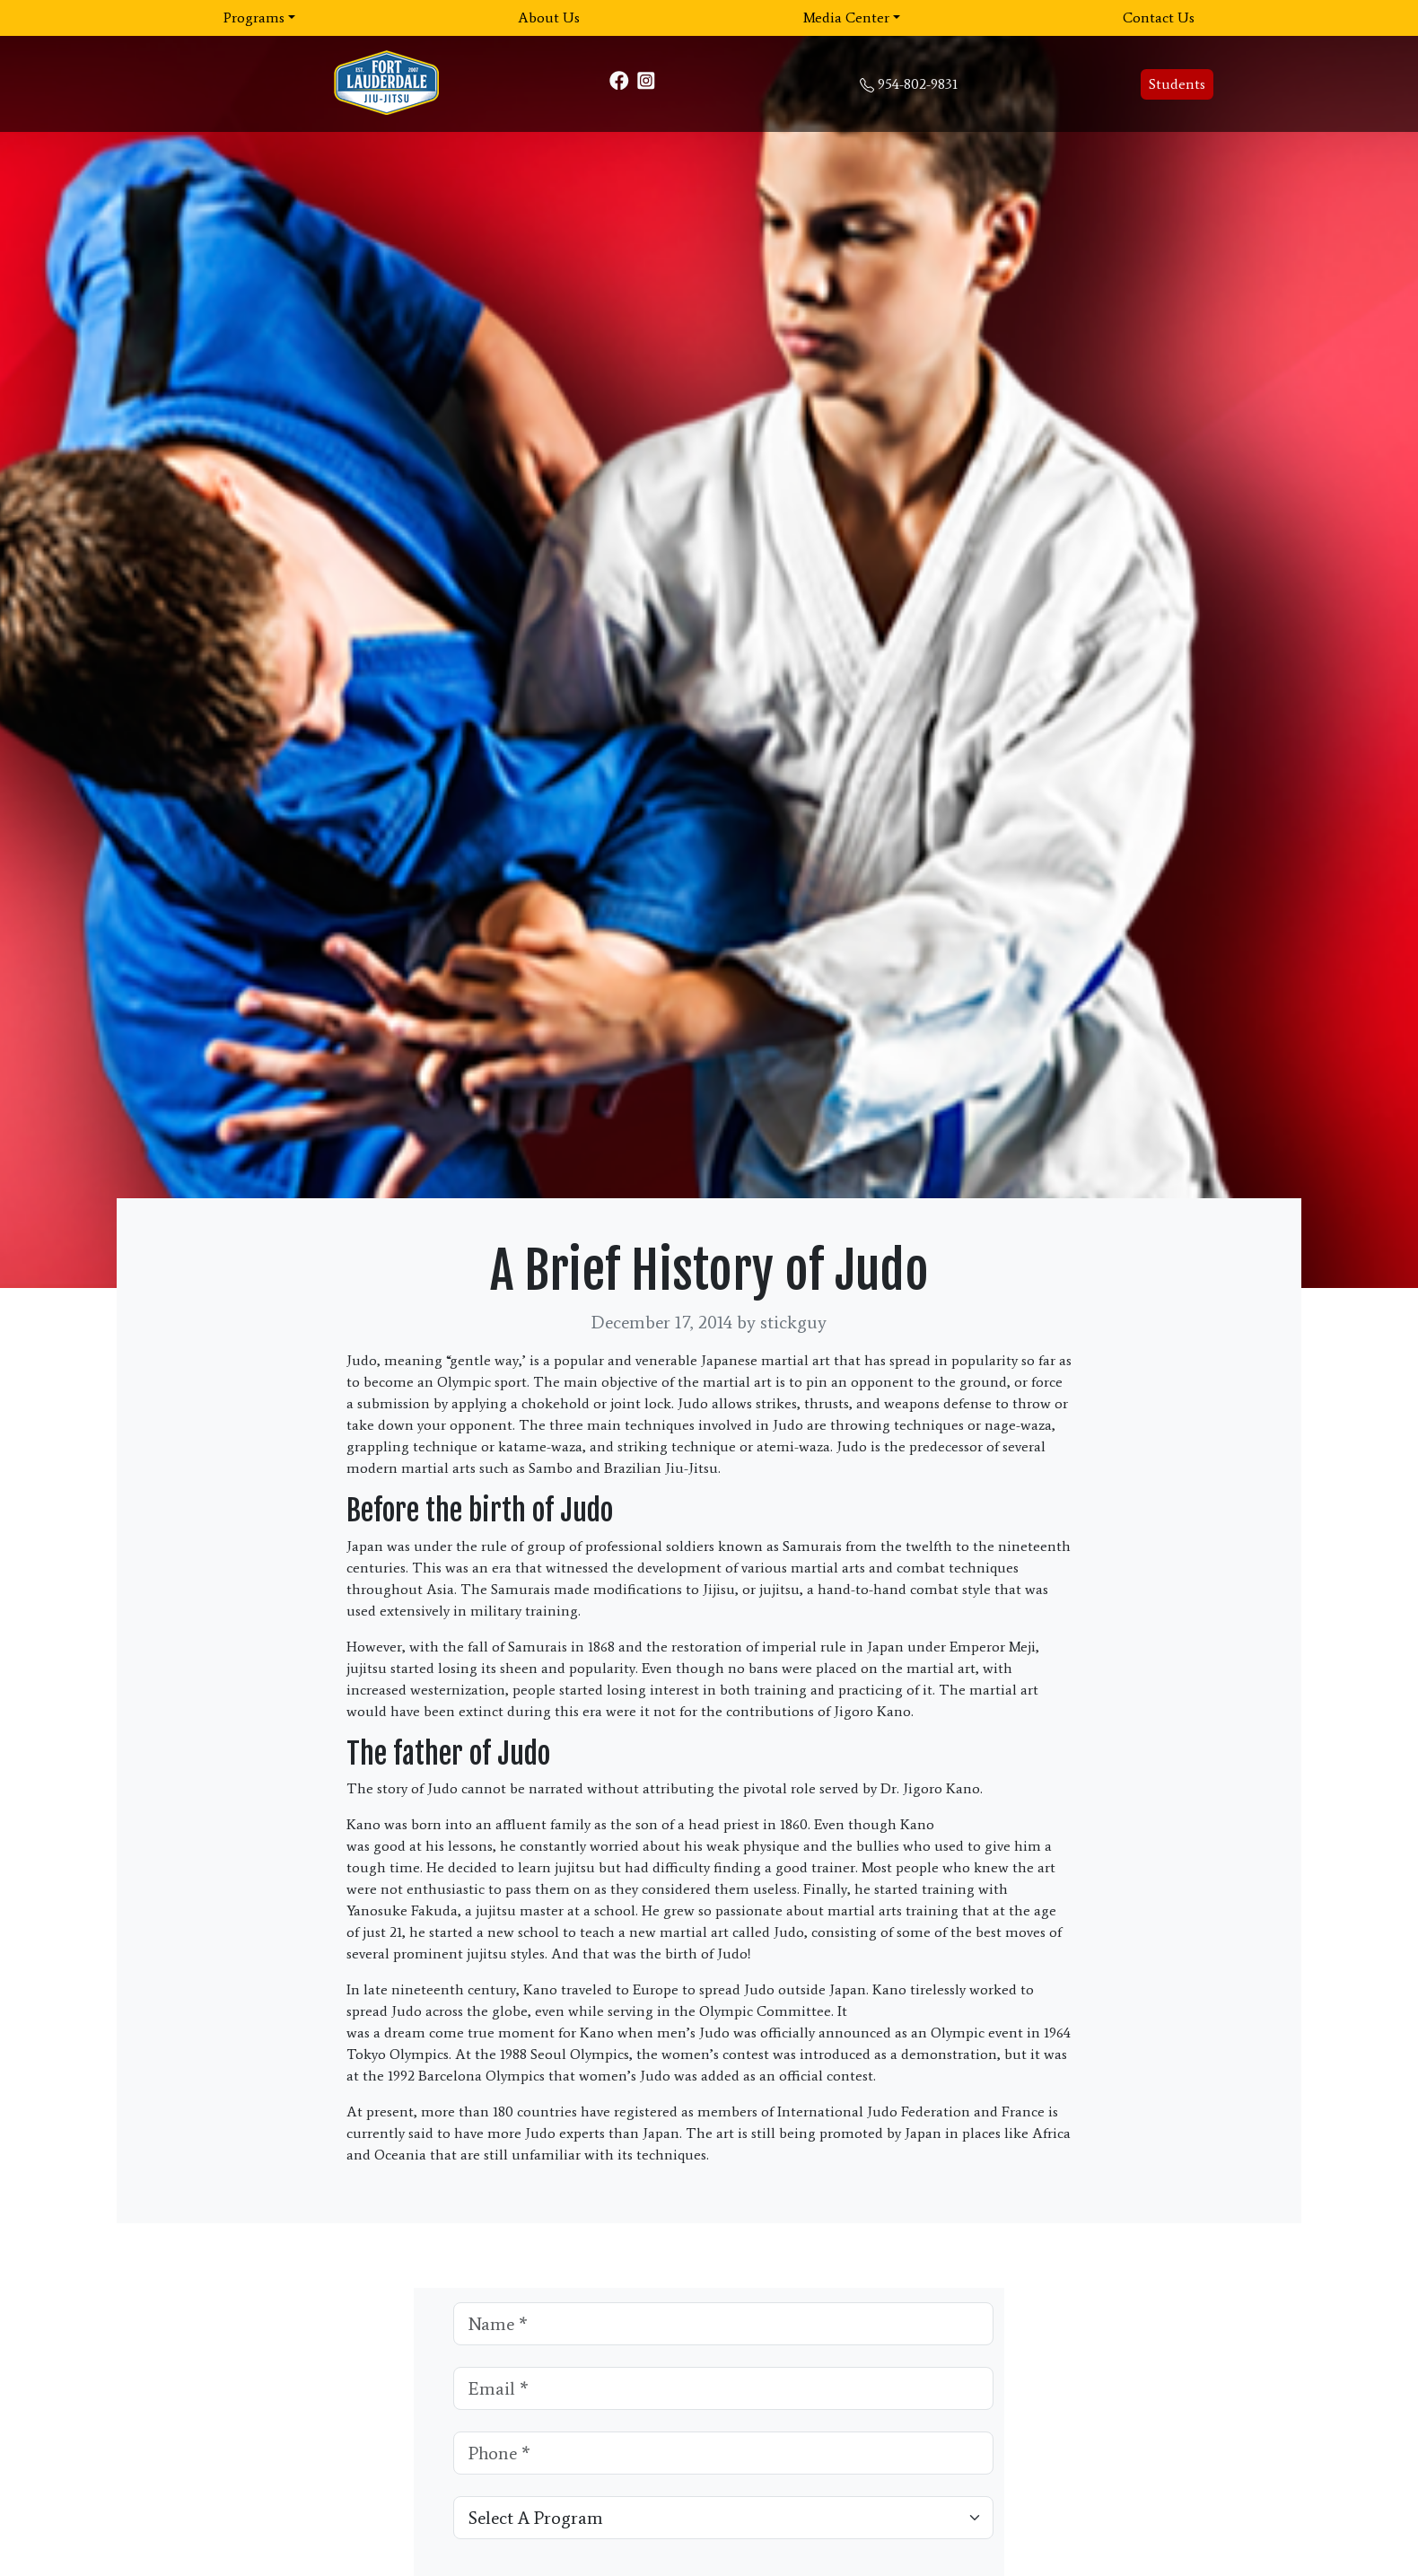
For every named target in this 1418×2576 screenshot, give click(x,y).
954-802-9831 (918, 83)
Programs (253, 17)
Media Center (846, 17)
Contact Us (1159, 17)
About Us (549, 17)
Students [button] (1177, 83)
